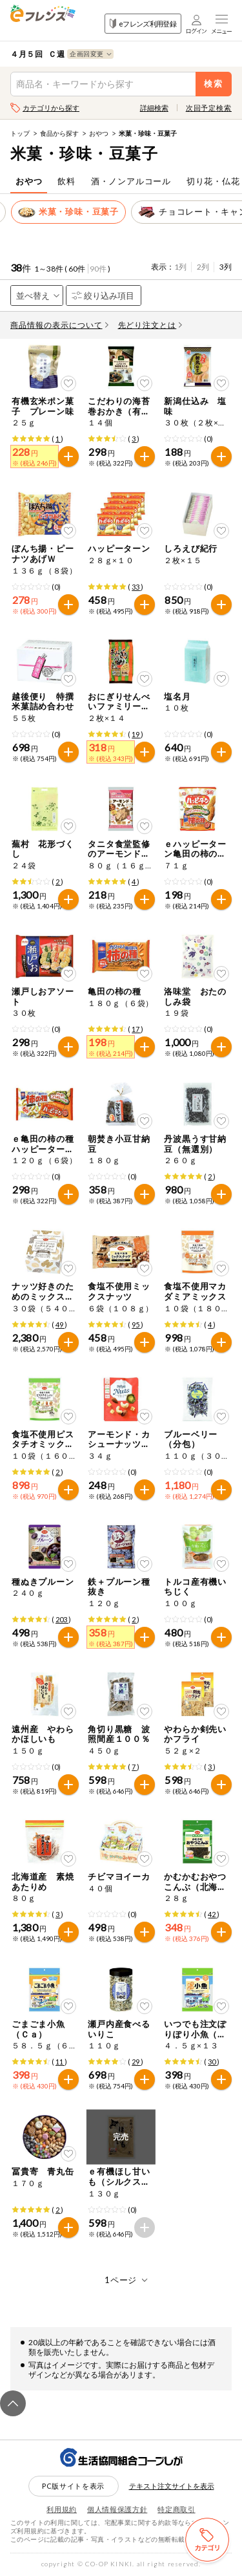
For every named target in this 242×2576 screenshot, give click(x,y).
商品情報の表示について (59, 325)
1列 (180, 267)
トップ (20, 133)
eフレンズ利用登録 (143, 23)
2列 (203, 267)
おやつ (98, 133)
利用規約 (61, 2509)
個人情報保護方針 (117, 2509)
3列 (225, 267)
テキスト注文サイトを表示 (171, 2485)
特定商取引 (176, 2509)
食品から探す (59, 133)
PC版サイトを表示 (73, 2486)
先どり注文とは (150, 325)
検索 (214, 84)
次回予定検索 (209, 107)
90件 (98, 269)
